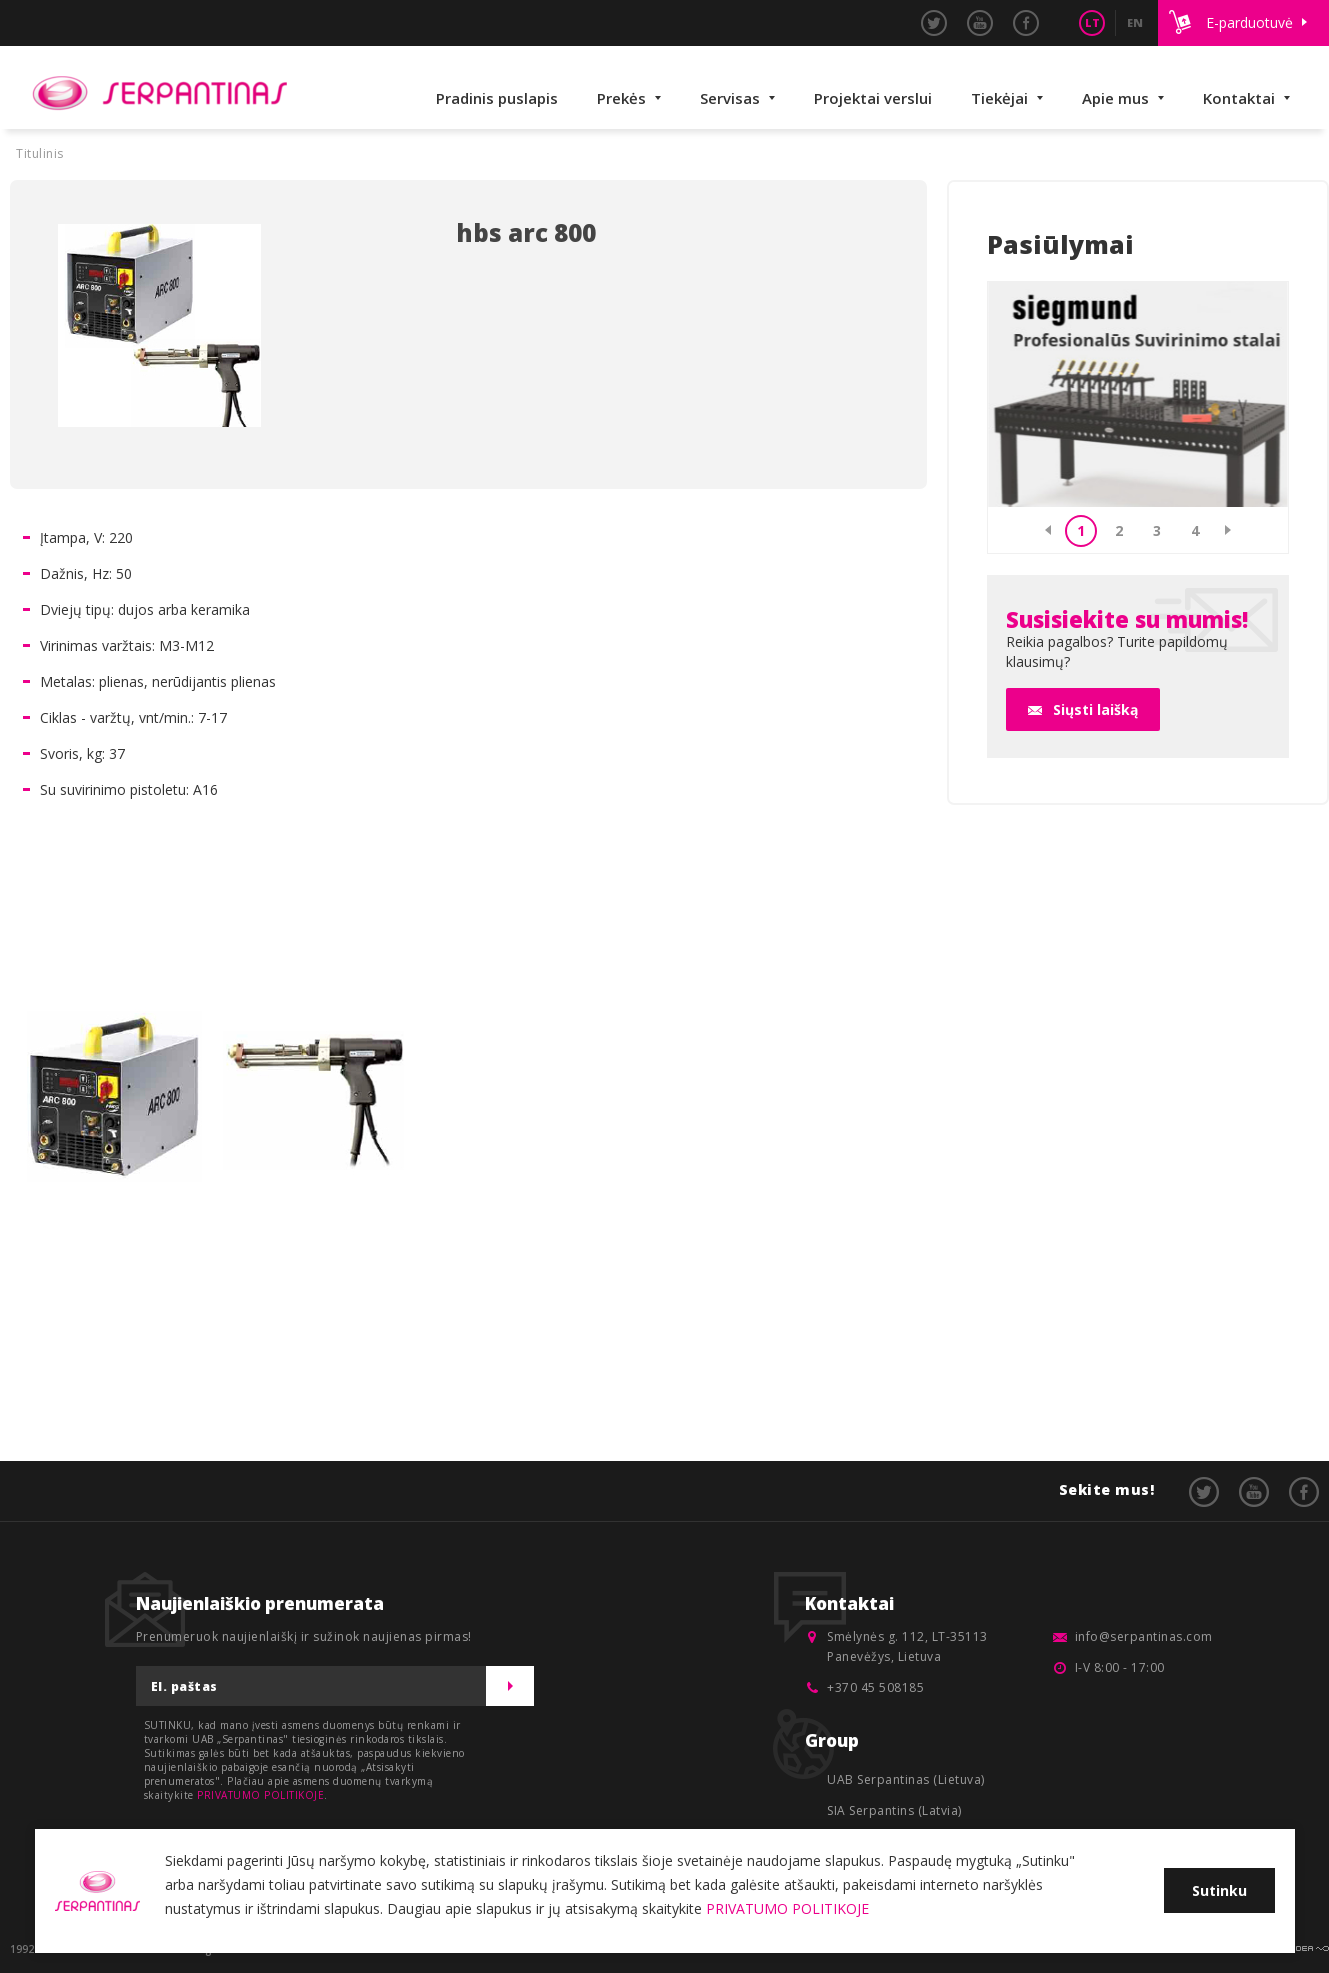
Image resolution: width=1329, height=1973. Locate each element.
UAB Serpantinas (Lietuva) (906, 1779)
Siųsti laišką (1095, 709)
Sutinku (1219, 1890)
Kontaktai (1239, 98)
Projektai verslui (873, 98)
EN (1135, 22)
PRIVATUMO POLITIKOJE (260, 1795)
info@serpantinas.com (1144, 1636)
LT (1092, 22)
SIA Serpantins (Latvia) (894, 1810)
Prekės (621, 98)
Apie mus (1115, 98)
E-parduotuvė (1249, 22)
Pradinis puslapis (497, 98)
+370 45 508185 (875, 1687)
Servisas (730, 98)
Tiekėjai (999, 98)
